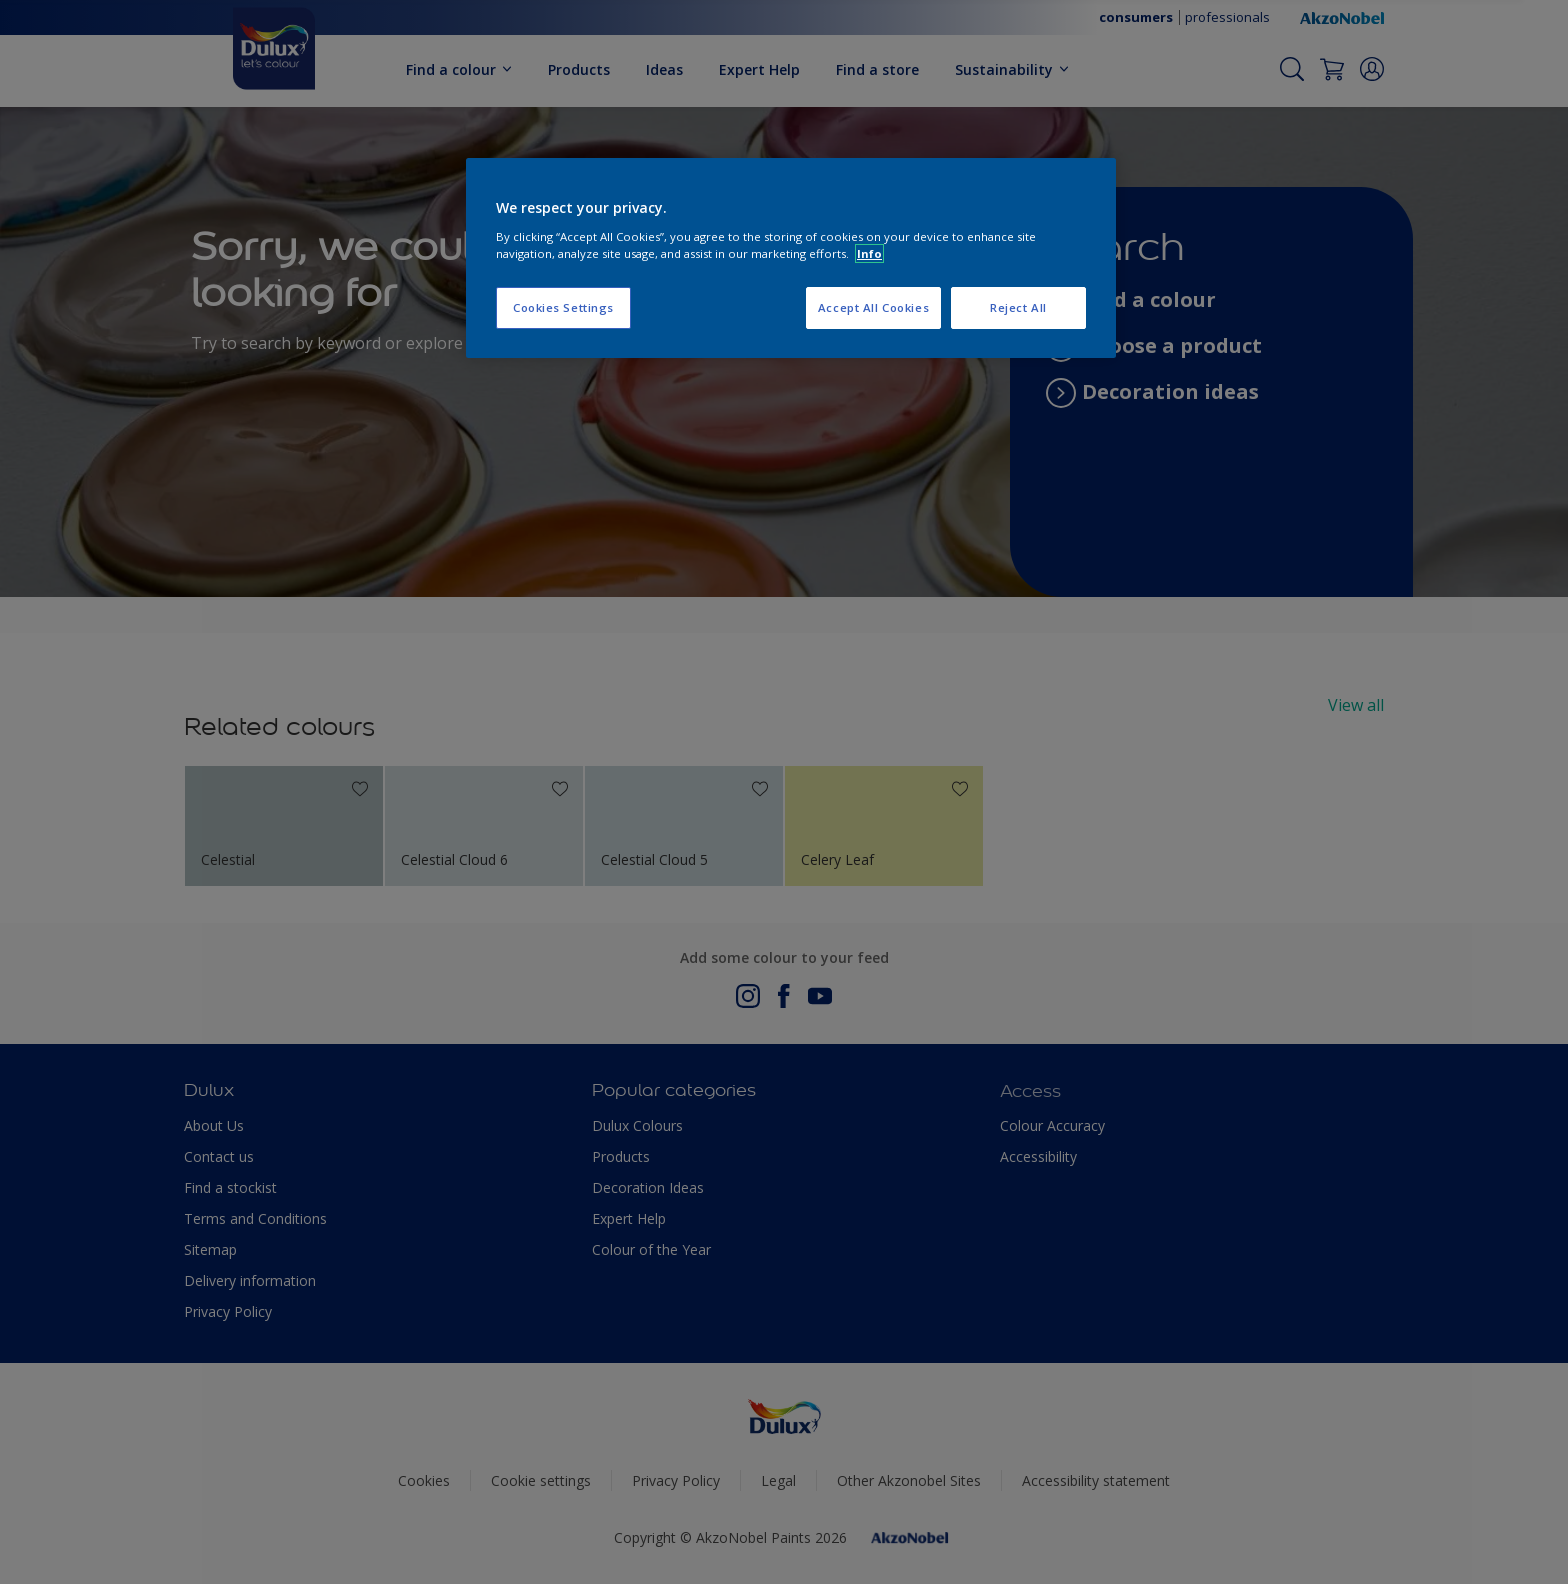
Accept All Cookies (873, 307)
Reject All (1018, 307)
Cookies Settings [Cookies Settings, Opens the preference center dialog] (563, 307)
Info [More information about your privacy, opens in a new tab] (869, 253)
